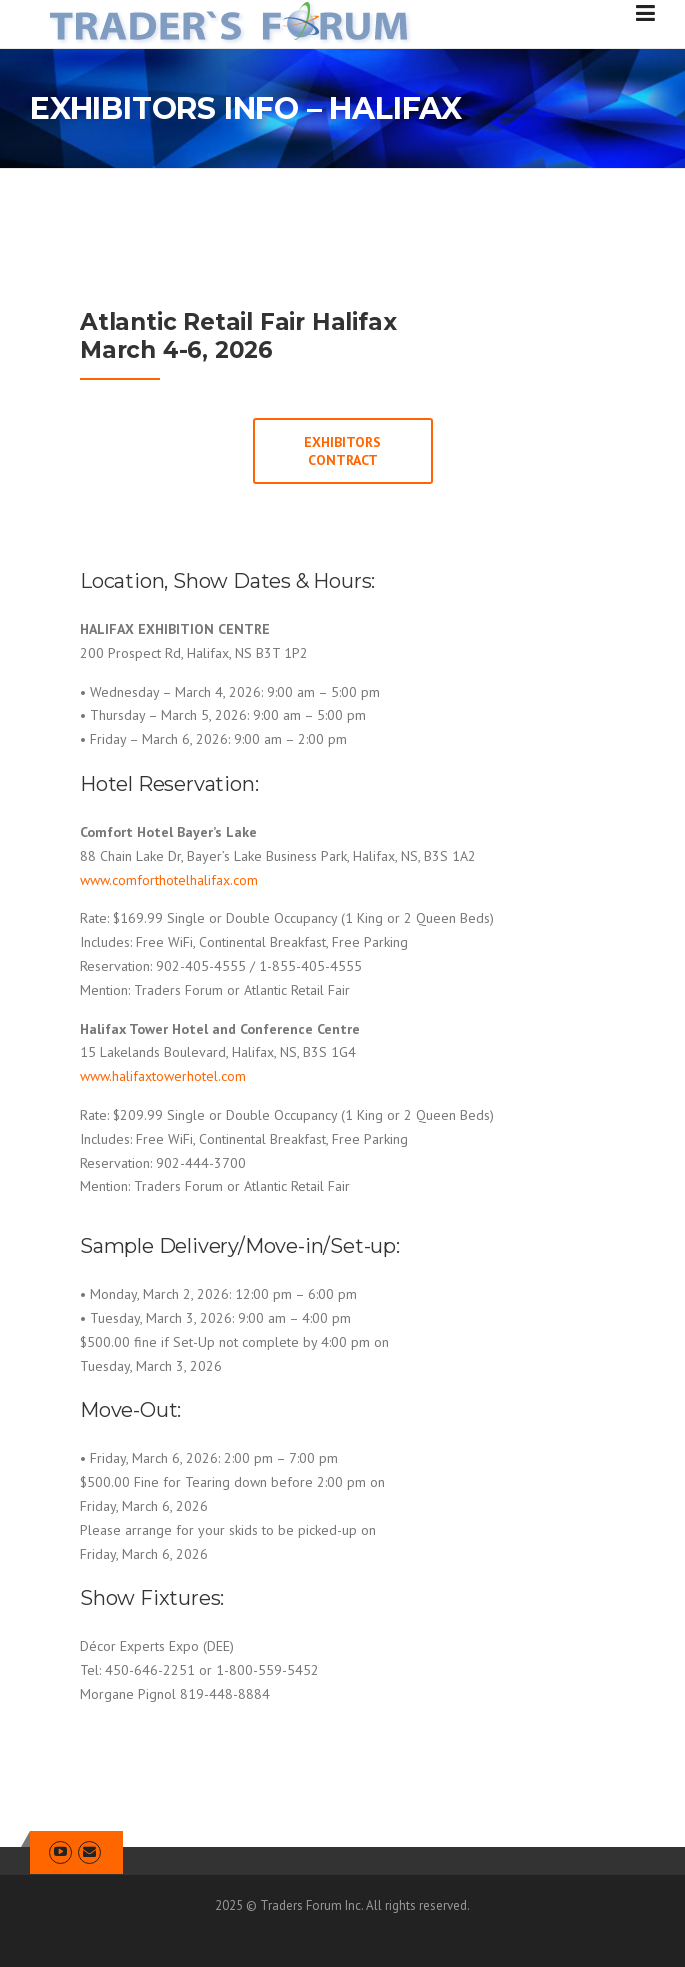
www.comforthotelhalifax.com (169, 880)
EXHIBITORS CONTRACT (342, 451)
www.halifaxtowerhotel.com (163, 1076)
